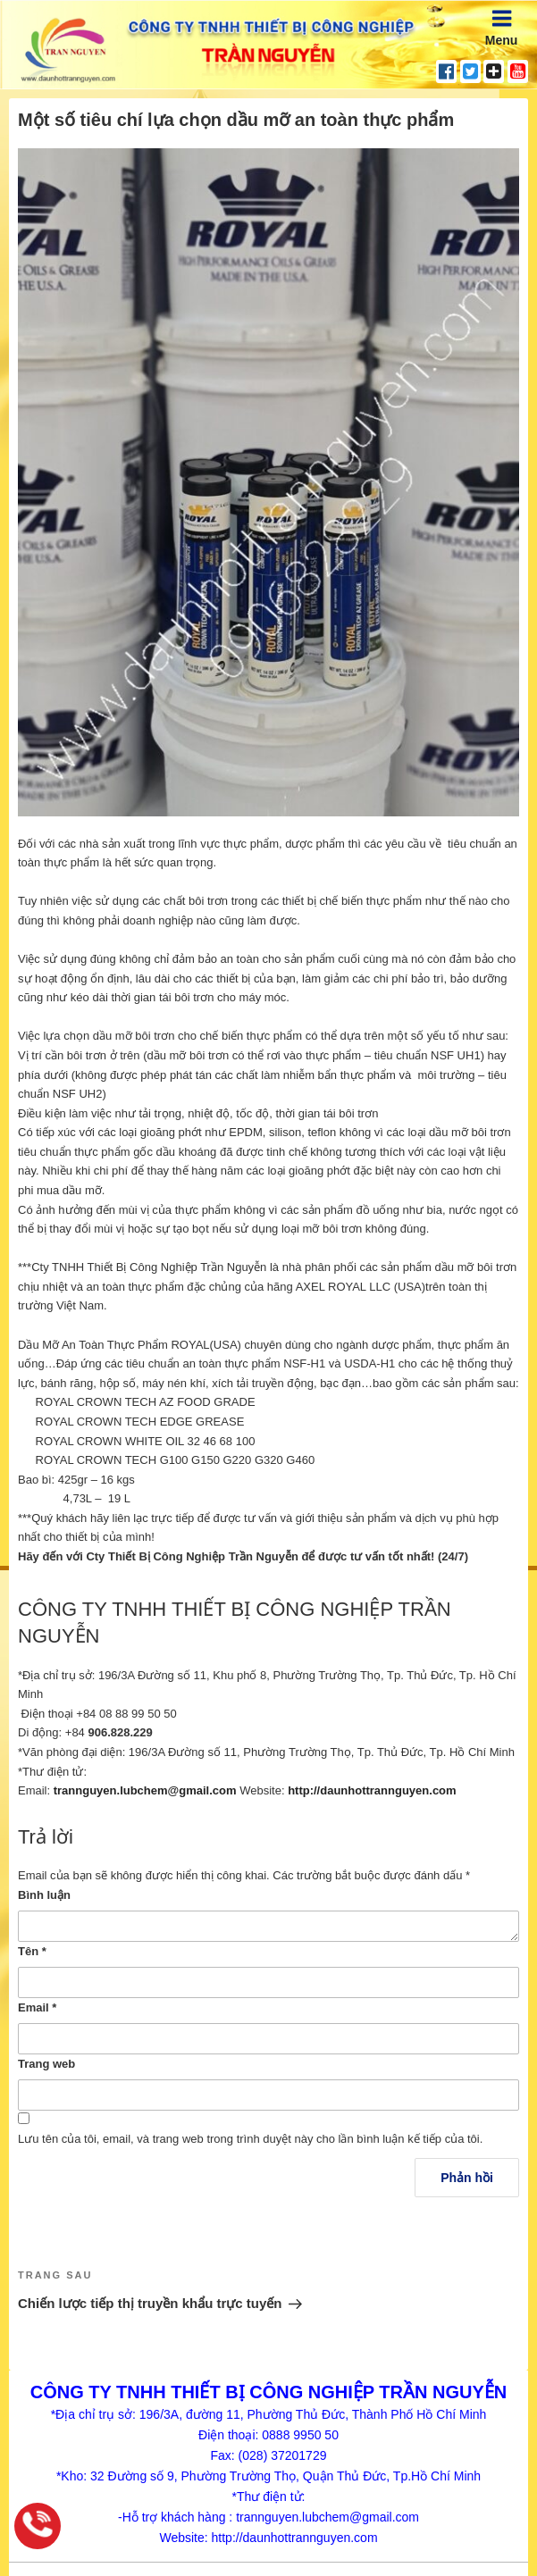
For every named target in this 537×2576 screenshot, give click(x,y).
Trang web (46, 2063)
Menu (501, 27)
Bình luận (44, 1895)
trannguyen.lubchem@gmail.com (145, 1790)
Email (37, 2007)
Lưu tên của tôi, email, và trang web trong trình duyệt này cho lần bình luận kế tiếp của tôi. (250, 2138)
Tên (32, 1951)
